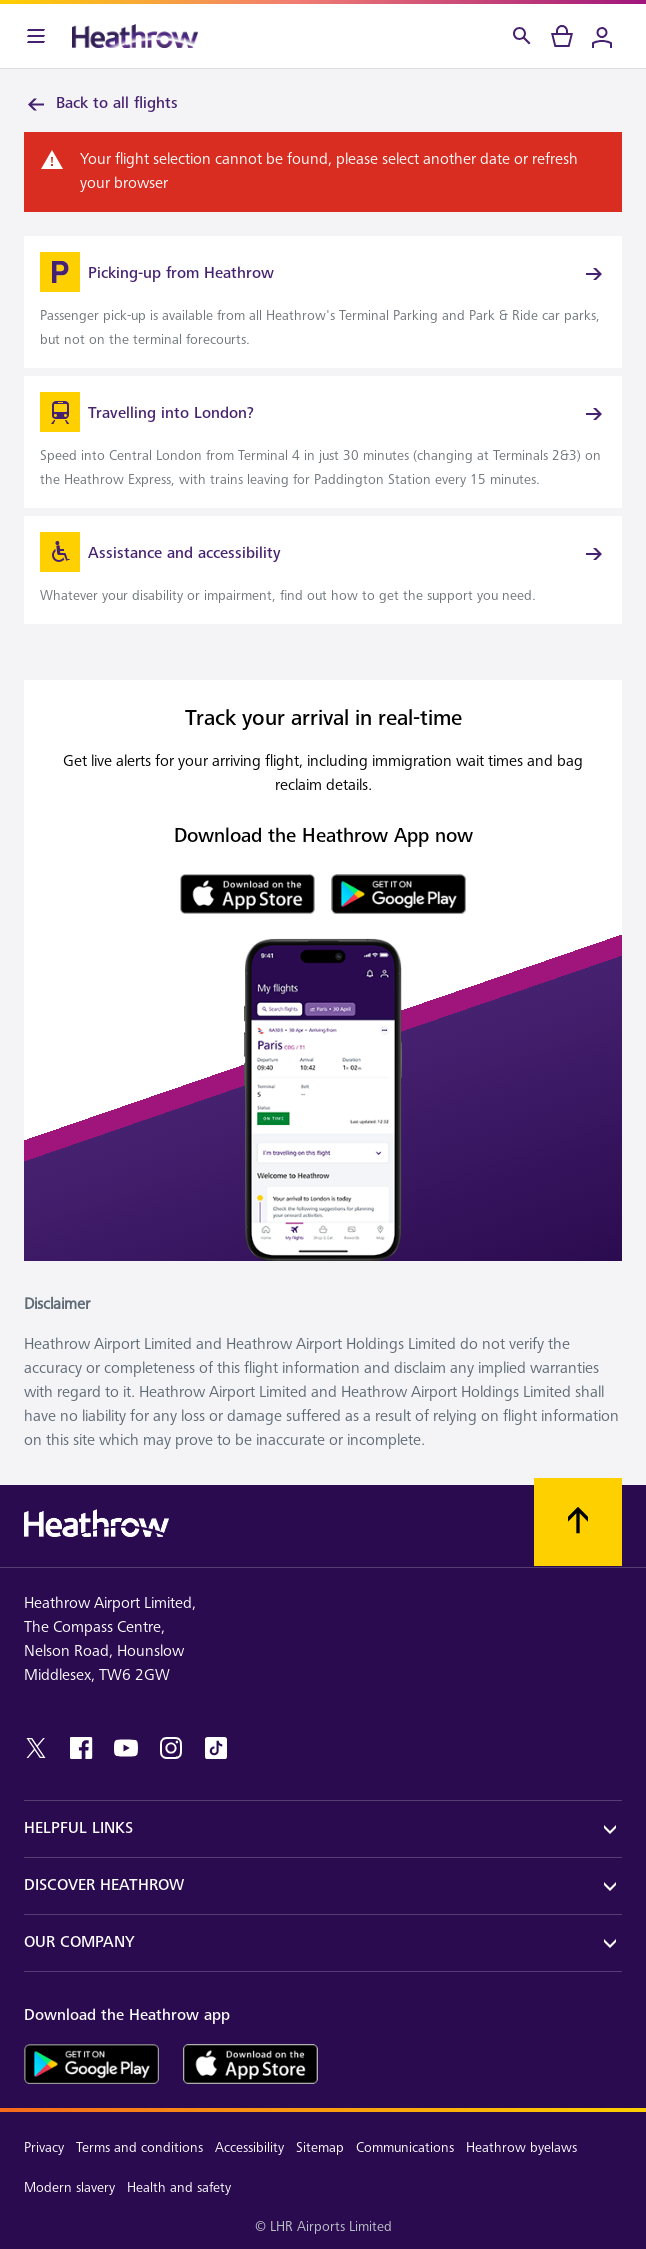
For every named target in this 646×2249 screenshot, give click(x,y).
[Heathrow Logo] (135, 36)
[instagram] (171, 1748)
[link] (323, 302)
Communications (405, 2147)
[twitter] (36, 1748)
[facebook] (81, 1748)
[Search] (522, 36)
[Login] (602, 36)
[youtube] (126, 1748)
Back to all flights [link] (101, 104)
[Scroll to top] (578, 1522)
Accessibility (249, 2147)
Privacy (44, 2147)
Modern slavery (69, 2187)
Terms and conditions (139, 2147)
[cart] (562, 36)
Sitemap (320, 2147)
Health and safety (179, 2187)
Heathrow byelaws (521, 2147)
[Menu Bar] (36, 36)
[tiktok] (216, 1748)
